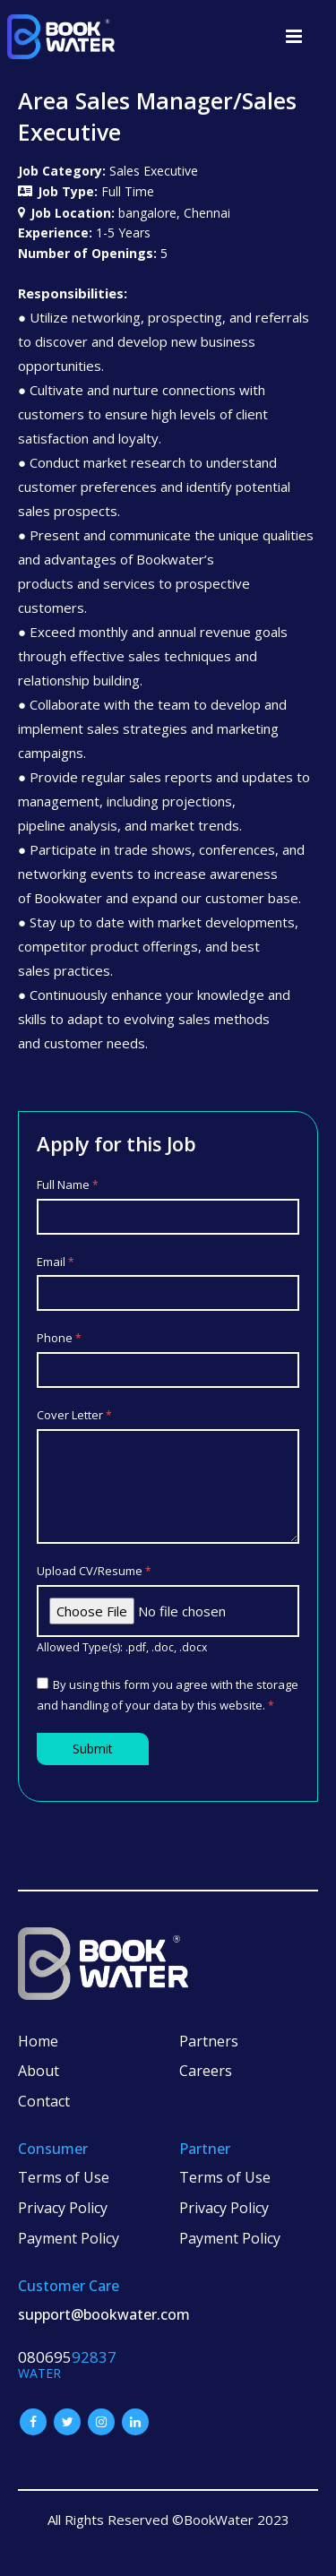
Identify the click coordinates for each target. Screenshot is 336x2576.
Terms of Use (63, 2177)
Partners (208, 2041)
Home (38, 2041)
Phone (59, 1338)
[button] (294, 36)
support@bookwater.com (104, 2314)
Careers (205, 2071)
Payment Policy (68, 2238)
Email (55, 1262)
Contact (44, 2101)
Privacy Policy (63, 2208)
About (38, 2071)
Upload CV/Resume (94, 1571)
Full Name (68, 1184)
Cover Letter (74, 1415)
